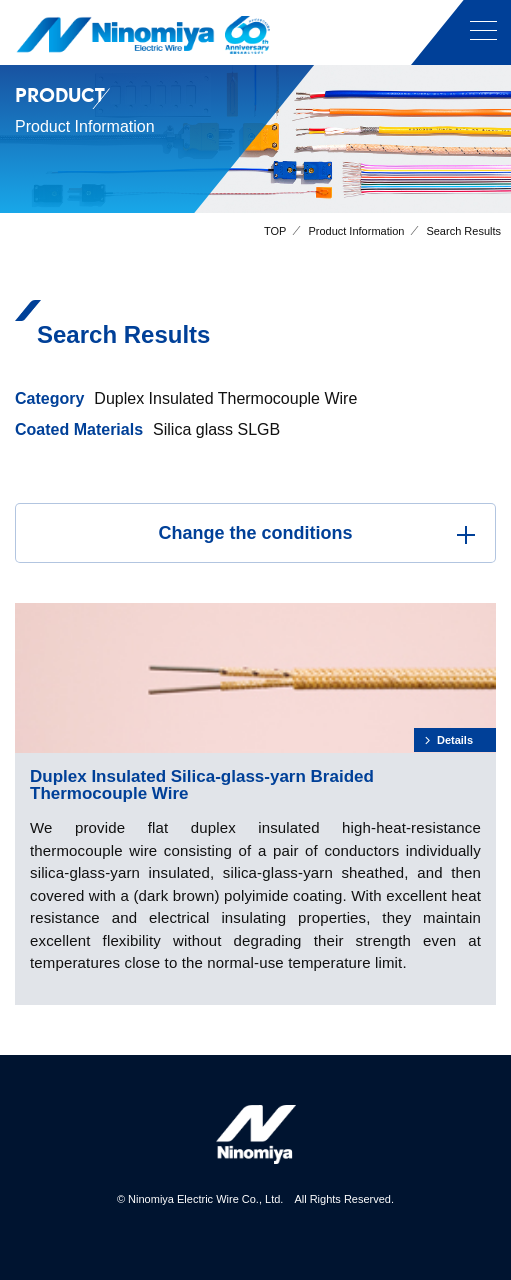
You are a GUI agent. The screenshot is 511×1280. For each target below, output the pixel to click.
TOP (275, 231)
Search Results (463, 231)
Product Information (356, 231)
